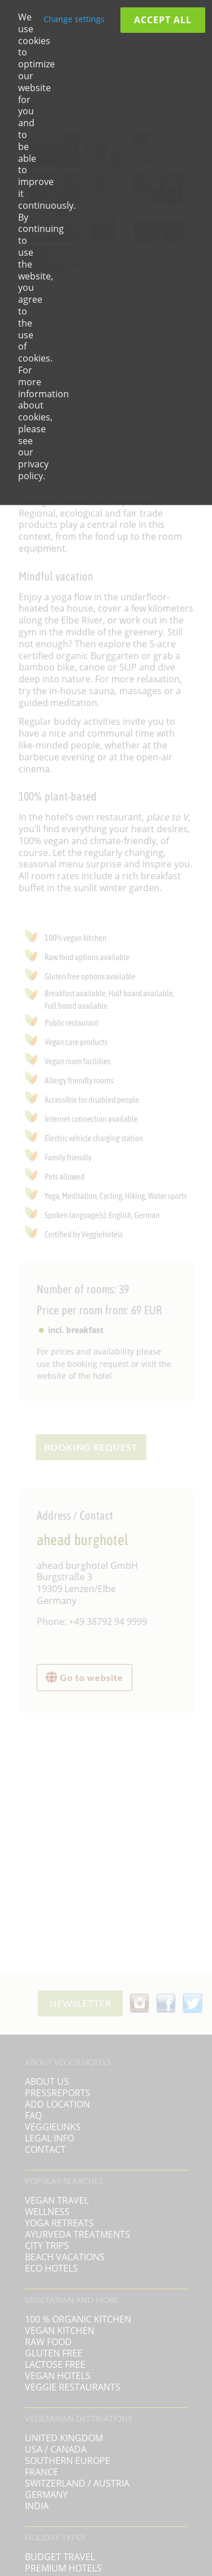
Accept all (163, 20)
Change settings (74, 19)
